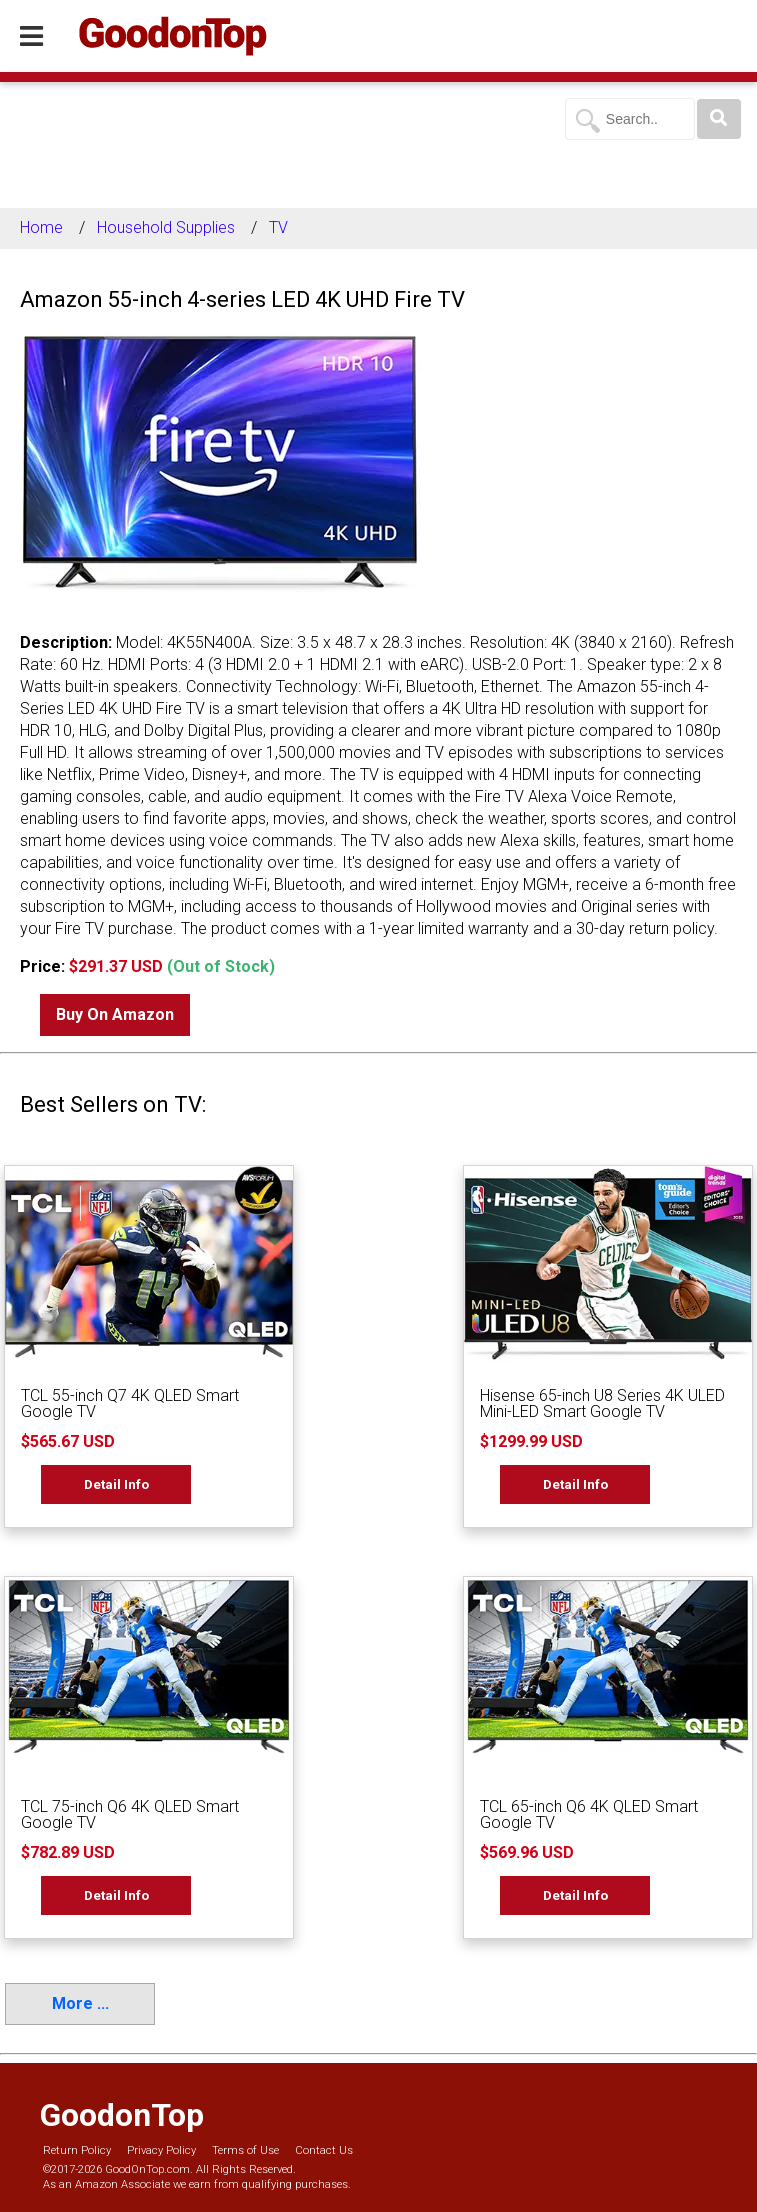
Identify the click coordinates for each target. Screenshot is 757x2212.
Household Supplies (166, 227)
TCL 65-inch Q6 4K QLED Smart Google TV (589, 1814)
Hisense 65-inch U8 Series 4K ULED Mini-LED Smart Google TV (602, 1403)
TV (278, 227)
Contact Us (324, 2150)
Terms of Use (245, 2150)
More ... (80, 2003)
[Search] (719, 119)
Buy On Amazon (115, 1014)
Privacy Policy (161, 2150)
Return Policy (77, 2150)
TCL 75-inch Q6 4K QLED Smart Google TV (130, 1814)
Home (41, 227)
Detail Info (116, 1484)
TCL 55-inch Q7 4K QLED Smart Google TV (130, 1403)
